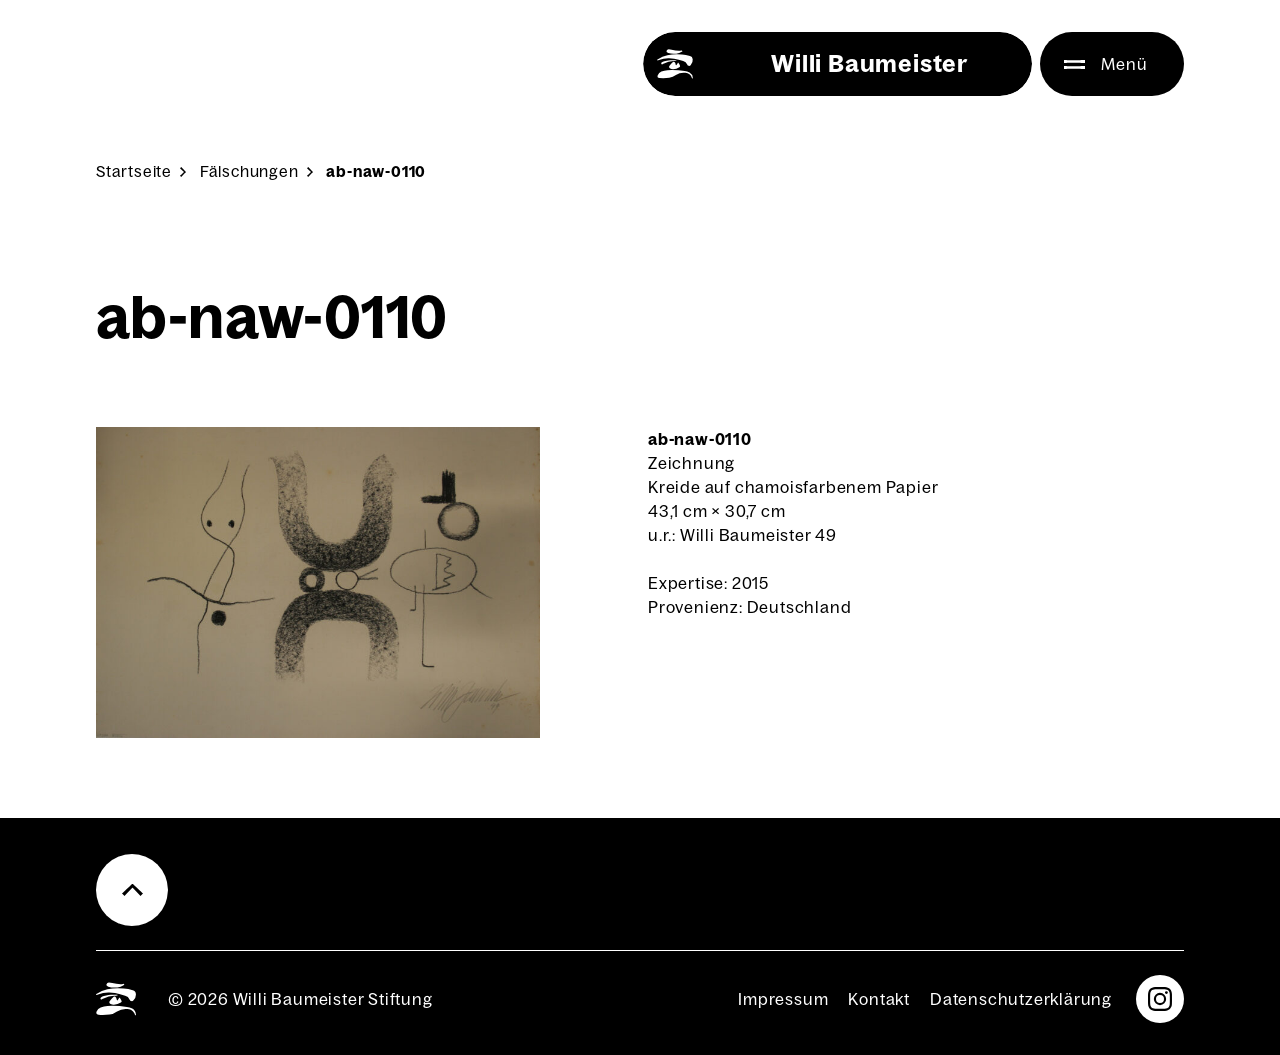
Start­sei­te (134, 171)
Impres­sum (783, 999)
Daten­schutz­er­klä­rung (1021, 999)
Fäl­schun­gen (249, 171)
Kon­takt (879, 999)
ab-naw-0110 (376, 171)
